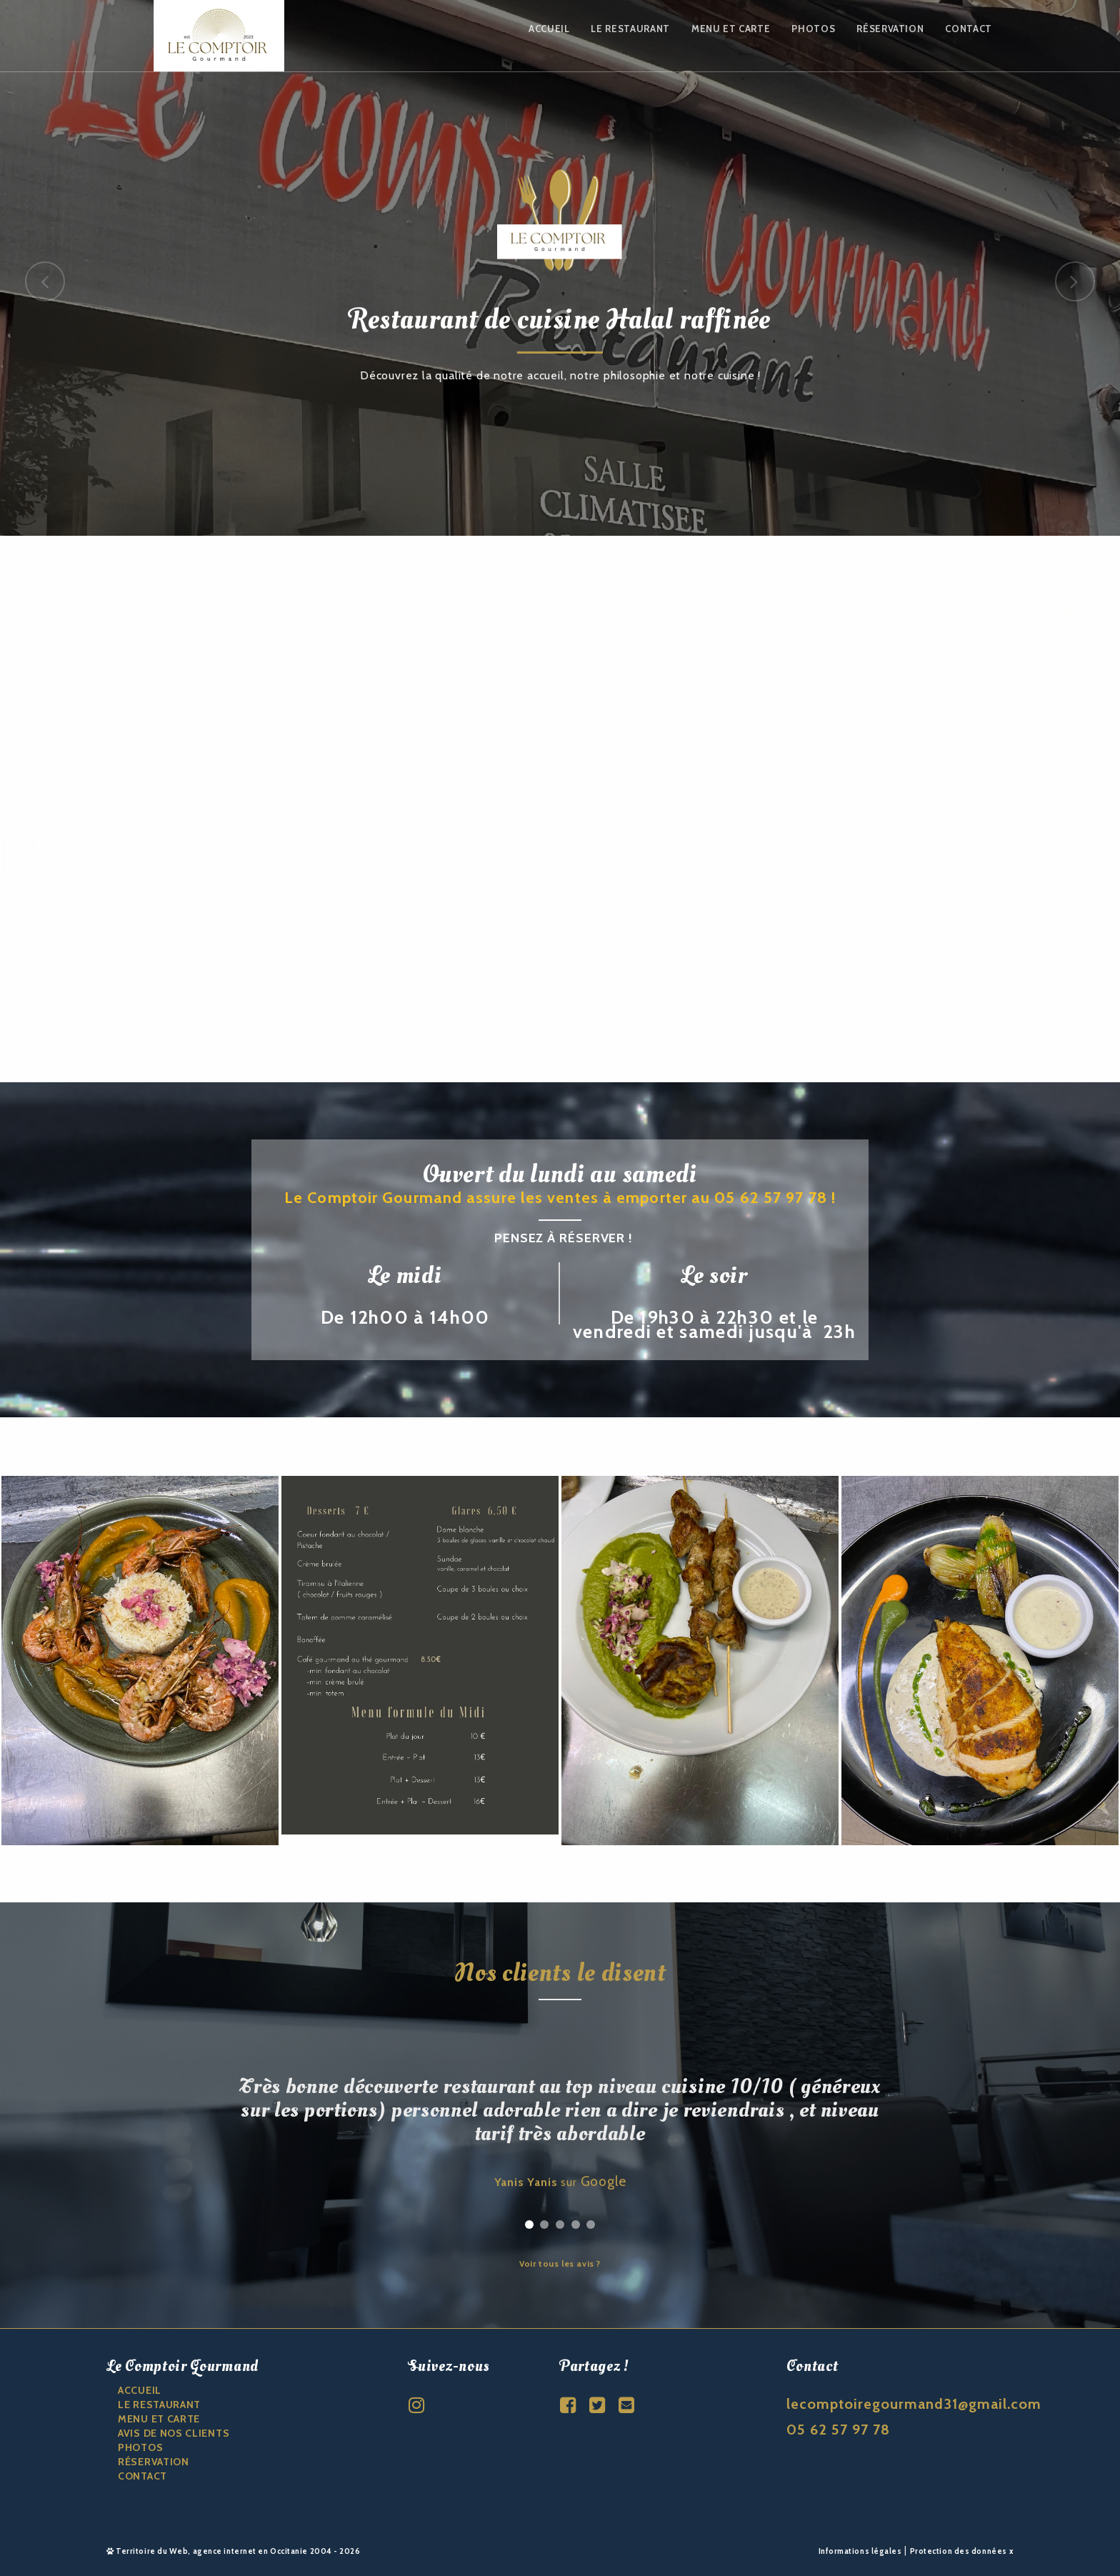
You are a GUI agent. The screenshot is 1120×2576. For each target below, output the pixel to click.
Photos (813, 28)
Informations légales (860, 2551)
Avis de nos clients (173, 2433)
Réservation (890, 28)
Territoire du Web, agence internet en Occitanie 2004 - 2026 (233, 2551)
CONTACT (142, 2476)
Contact (968, 28)
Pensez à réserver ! (563, 1238)
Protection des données (958, 2551)
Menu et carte (730, 28)
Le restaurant (630, 28)
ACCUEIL (139, 2390)
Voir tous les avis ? (560, 2264)
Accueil (549, 28)
